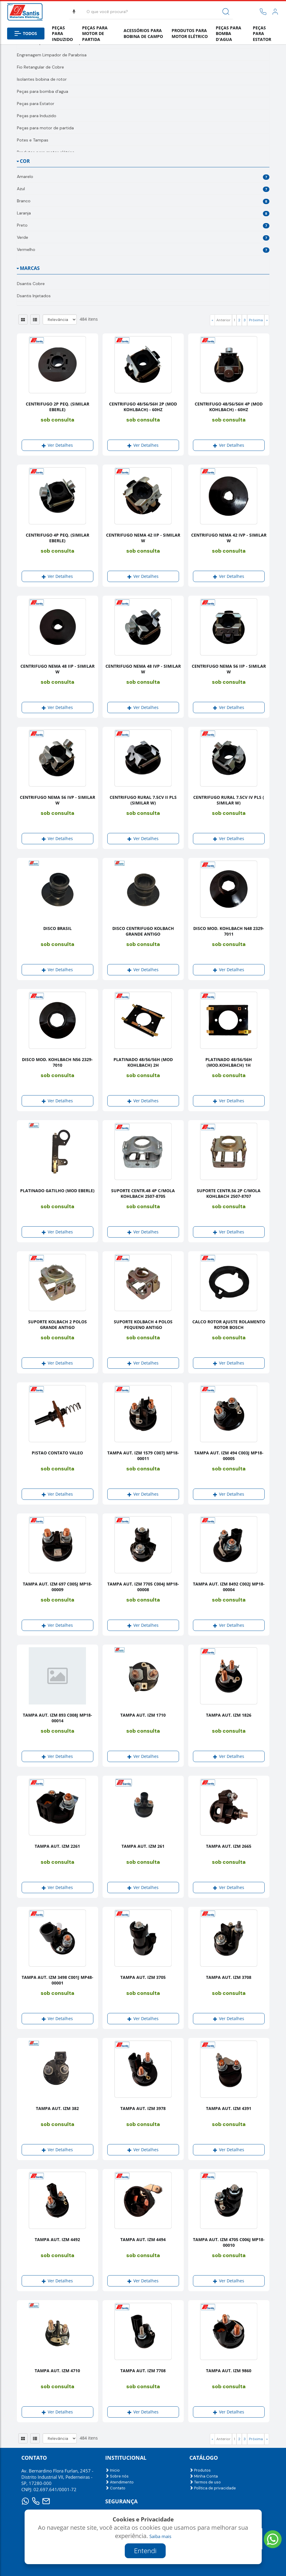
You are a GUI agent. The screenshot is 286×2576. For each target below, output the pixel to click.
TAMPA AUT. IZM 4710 (57, 2370)
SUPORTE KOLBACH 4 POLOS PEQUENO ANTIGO (143, 1324)
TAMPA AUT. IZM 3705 (143, 1977)
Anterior (223, 320)
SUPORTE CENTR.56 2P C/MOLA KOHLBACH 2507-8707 (229, 1193)
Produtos (200, 2470)
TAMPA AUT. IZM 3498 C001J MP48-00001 (57, 1980)
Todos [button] (26, 33)
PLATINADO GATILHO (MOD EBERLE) (57, 1190)
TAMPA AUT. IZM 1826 (228, 1715)
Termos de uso (205, 2482)
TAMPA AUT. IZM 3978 (143, 2108)
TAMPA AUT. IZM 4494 (143, 2239)
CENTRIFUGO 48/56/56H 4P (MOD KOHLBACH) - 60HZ (229, 406)
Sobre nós (117, 2476)
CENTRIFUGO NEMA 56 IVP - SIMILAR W (57, 800)
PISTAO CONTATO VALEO (57, 1453)
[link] (275, 11)
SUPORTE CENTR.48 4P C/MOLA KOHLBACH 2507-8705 (143, 1193)
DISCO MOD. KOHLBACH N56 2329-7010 (57, 1062)
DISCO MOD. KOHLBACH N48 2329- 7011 (228, 931)
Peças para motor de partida (95, 33)
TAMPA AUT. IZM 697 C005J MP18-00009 (57, 1586)
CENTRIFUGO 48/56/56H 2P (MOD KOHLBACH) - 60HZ (143, 406)
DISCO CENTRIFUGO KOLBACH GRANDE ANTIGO (143, 931)
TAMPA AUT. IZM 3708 (228, 1977)
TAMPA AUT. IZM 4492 (57, 2239)
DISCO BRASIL (57, 928)
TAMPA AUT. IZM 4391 (228, 2108)
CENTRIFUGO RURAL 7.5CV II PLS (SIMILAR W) (143, 800)
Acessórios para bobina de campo (143, 33)
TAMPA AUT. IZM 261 (143, 1846)
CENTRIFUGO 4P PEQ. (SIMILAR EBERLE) (57, 537)
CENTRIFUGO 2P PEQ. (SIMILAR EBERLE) (57, 406)
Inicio (112, 2470)
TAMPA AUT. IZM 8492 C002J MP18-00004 (229, 1586)
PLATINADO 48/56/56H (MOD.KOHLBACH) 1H (228, 1062)
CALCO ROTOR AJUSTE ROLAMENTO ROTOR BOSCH (228, 1324)
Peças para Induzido (62, 33)
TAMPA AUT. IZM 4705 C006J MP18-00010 (229, 2242)
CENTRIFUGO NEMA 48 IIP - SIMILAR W (57, 669)
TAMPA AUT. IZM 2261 (57, 1846)
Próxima (256, 320)
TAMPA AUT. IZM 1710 (143, 1715)
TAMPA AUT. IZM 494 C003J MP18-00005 (228, 1455)
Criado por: (144, 2548)
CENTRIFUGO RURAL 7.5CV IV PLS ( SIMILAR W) (228, 800)
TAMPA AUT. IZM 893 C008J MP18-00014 (57, 1717)
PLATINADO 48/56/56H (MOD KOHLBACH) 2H (143, 1062)
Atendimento (119, 2482)
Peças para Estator (262, 33)
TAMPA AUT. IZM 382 (57, 2108)
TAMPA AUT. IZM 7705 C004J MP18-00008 (143, 1586)
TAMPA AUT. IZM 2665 (228, 1846)
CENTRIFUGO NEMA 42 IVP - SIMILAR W (228, 537)
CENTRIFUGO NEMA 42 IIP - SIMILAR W (143, 537)
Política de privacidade (212, 2488)
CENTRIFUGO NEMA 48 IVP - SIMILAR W (143, 669)
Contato (115, 2488)
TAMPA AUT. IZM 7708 (143, 2370)
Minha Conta (203, 2476)
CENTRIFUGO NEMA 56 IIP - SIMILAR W (229, 669)
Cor (25, 161)
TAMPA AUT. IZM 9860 (228, 2370)
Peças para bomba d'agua (228, 33)
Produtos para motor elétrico (190, 33)
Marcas (30, 268)
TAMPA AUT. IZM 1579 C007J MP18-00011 (143, 1455)
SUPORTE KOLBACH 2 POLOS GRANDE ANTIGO (57, 1324)
